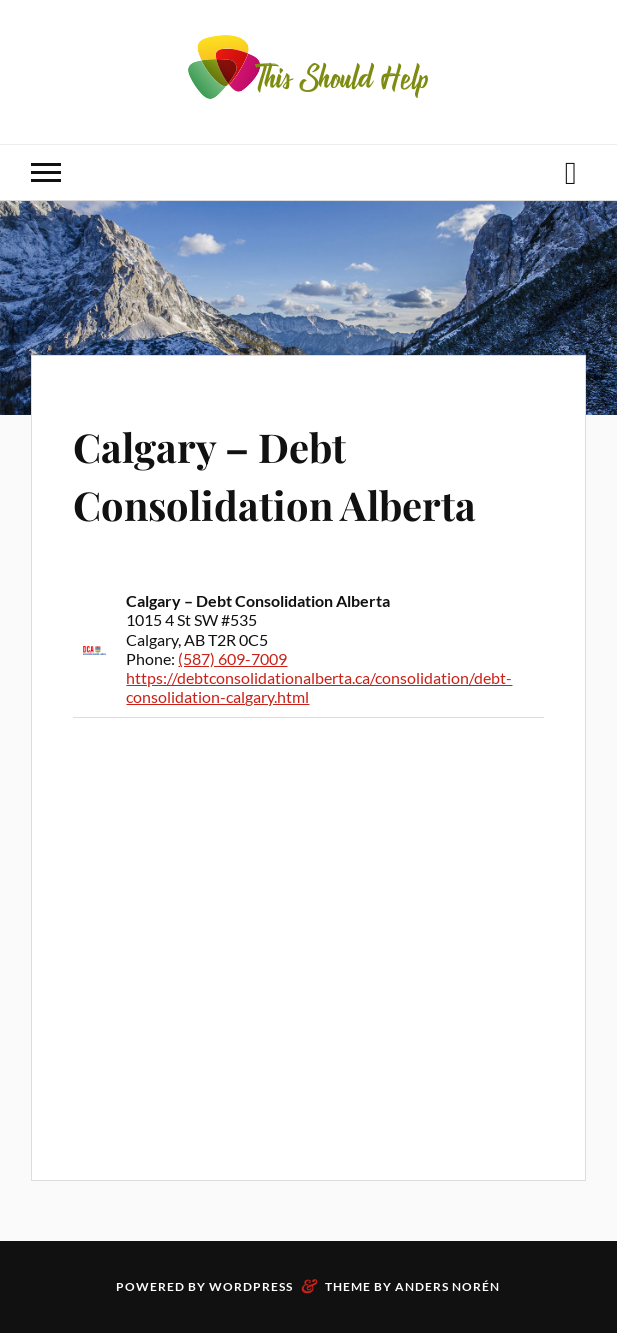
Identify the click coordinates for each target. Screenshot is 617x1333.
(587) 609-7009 (232, 658)
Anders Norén (447, 1286)
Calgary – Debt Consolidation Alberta (296, 473)
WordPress (251, 1286)
